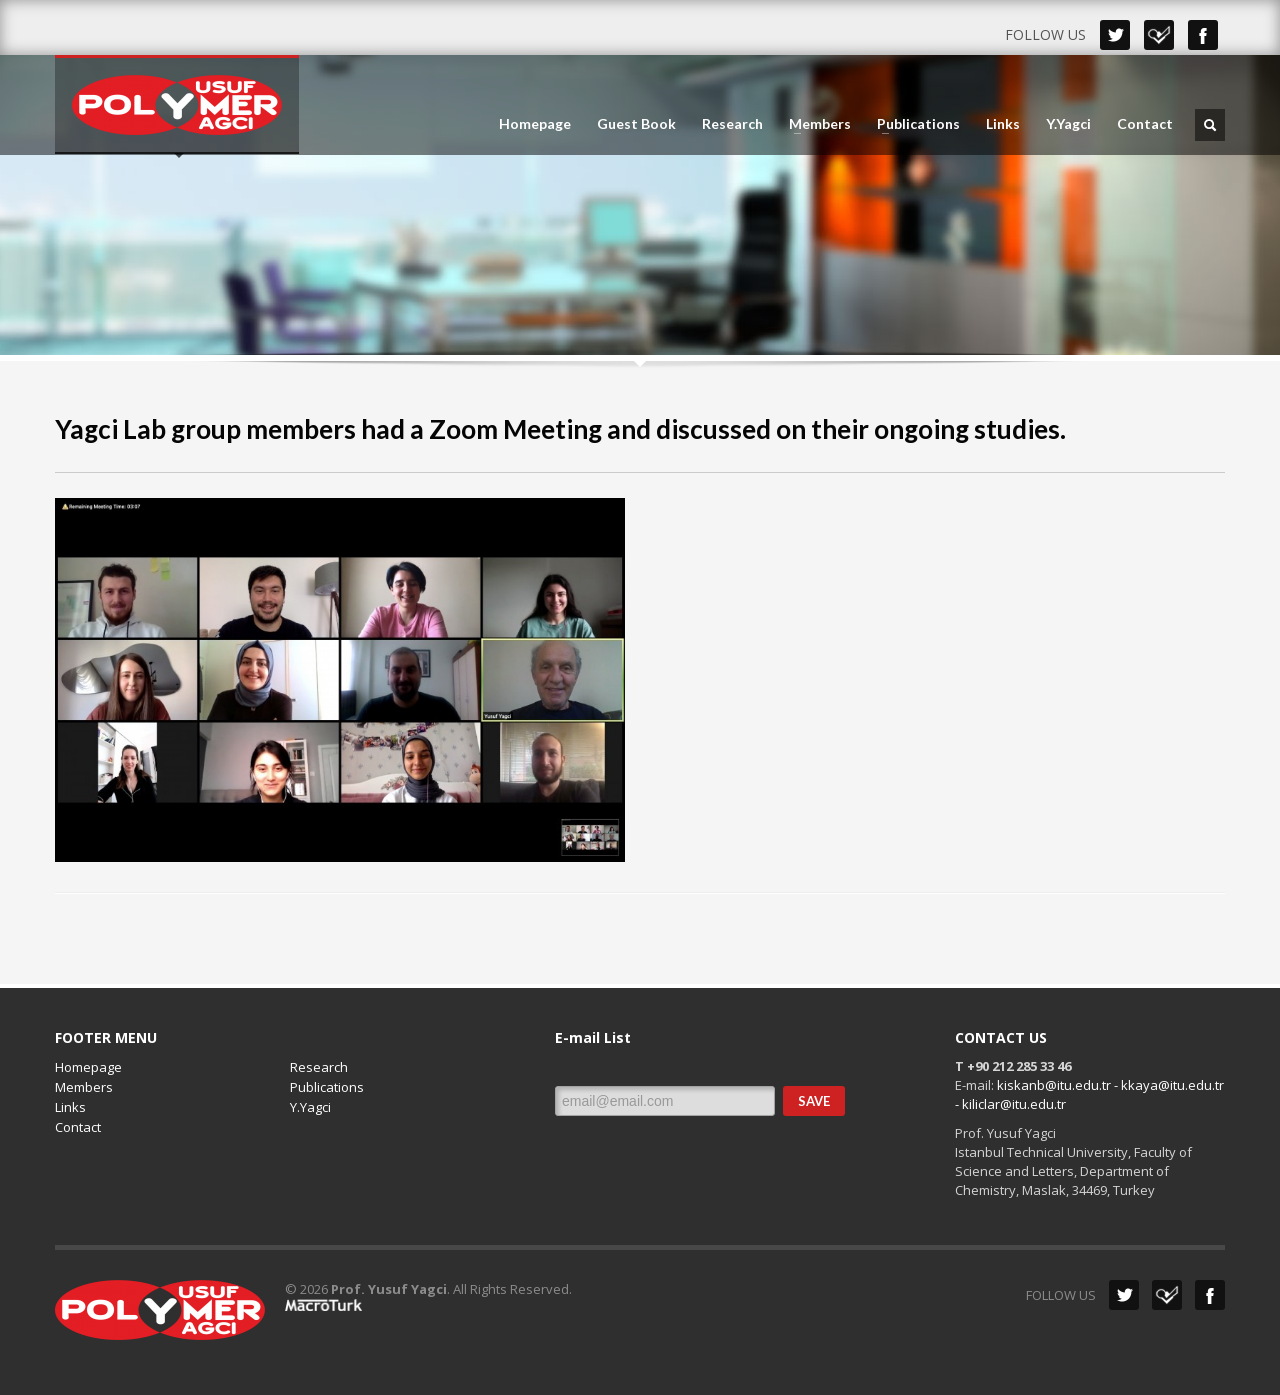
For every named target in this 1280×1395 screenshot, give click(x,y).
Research (732, 124)
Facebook (1203, 35)
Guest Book (636, 124)
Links (1003, 124)
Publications (912, 124)
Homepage (535, 124)
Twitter (1115, 35)
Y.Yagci (1068, 124)
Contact (1145, 124)
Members (814, 124)
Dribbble (1159, 35)
